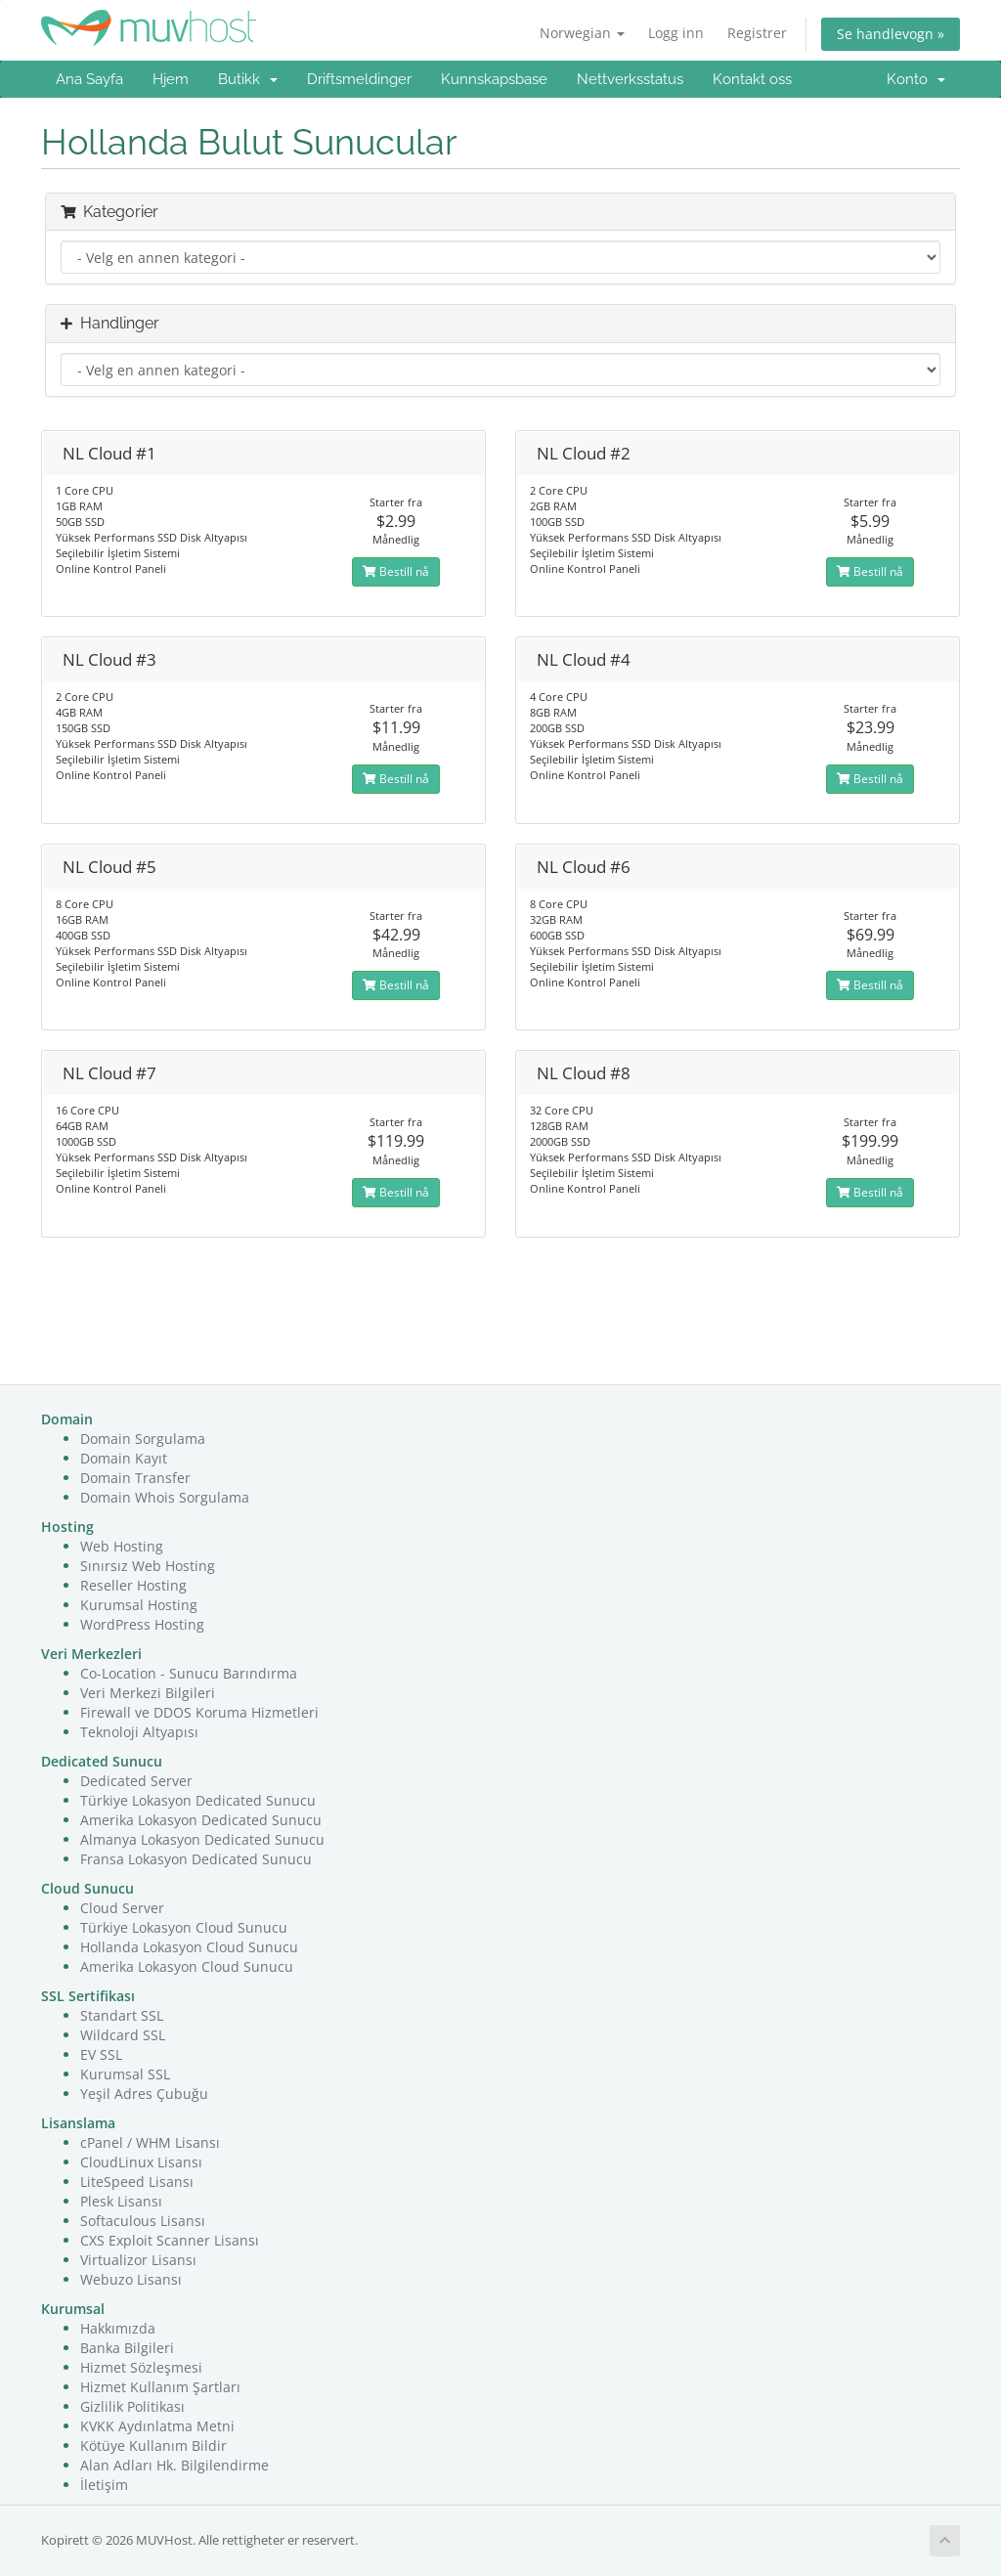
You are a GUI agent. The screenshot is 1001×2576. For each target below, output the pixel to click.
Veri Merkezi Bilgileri (147, 1692)
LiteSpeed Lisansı (137, 2181)
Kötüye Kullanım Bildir (153, 2445)
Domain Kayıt (123, 1458)
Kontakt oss (752, 79)
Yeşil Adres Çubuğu (144, 2093)
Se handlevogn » (890, 33)
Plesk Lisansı (121, 2201)
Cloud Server (122, 1908)
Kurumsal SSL (125, 2074)
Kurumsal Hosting (138, 1604)
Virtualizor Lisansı (138, 2259)
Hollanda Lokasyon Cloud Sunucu (189, 1947)
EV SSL (101, 2054)
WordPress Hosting (142, 1624)
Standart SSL (121, 2015)
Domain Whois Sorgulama (164, 1497)
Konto (916, 79)
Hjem (170, 79)
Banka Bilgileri (127, 2347)
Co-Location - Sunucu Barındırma (188, 1673)
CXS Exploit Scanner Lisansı (169, 2240)
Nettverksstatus (630, 79)
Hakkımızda (117, 2328)
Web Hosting (121, 1546)
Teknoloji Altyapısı (139, 1732)
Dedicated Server (136, 1780)
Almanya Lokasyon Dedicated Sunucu (202, 1839)
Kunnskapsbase (494, 79)
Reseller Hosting (133, 1585)
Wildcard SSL (122, 2035)
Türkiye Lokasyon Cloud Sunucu (183, 1927)
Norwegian (582, 32)
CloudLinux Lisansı (141, 2162)
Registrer (757, 32)
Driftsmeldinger (359, 79)
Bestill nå (396, 571)
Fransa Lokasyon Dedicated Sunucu (196, 1859)
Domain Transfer (135, 1477)
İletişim (104, 2484)
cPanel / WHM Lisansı (150, 2142)
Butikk (248, 79)
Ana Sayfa (89, 79)
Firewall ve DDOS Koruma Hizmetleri (199, 1712)
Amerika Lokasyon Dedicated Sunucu (201, 1820)
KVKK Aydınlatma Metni (157, 2426)
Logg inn (676, 32)
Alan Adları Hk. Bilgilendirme (174, 2465)
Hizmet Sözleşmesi (141, 2367)
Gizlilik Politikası (132, 2406)
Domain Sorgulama (142, 1438)
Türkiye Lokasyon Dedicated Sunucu (198, 1800)
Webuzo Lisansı (131, 2279)
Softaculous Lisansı (142, 2220)
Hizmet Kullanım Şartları (160, 2387)
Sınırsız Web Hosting (147, 1565)
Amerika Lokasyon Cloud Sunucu (186, 1966)
